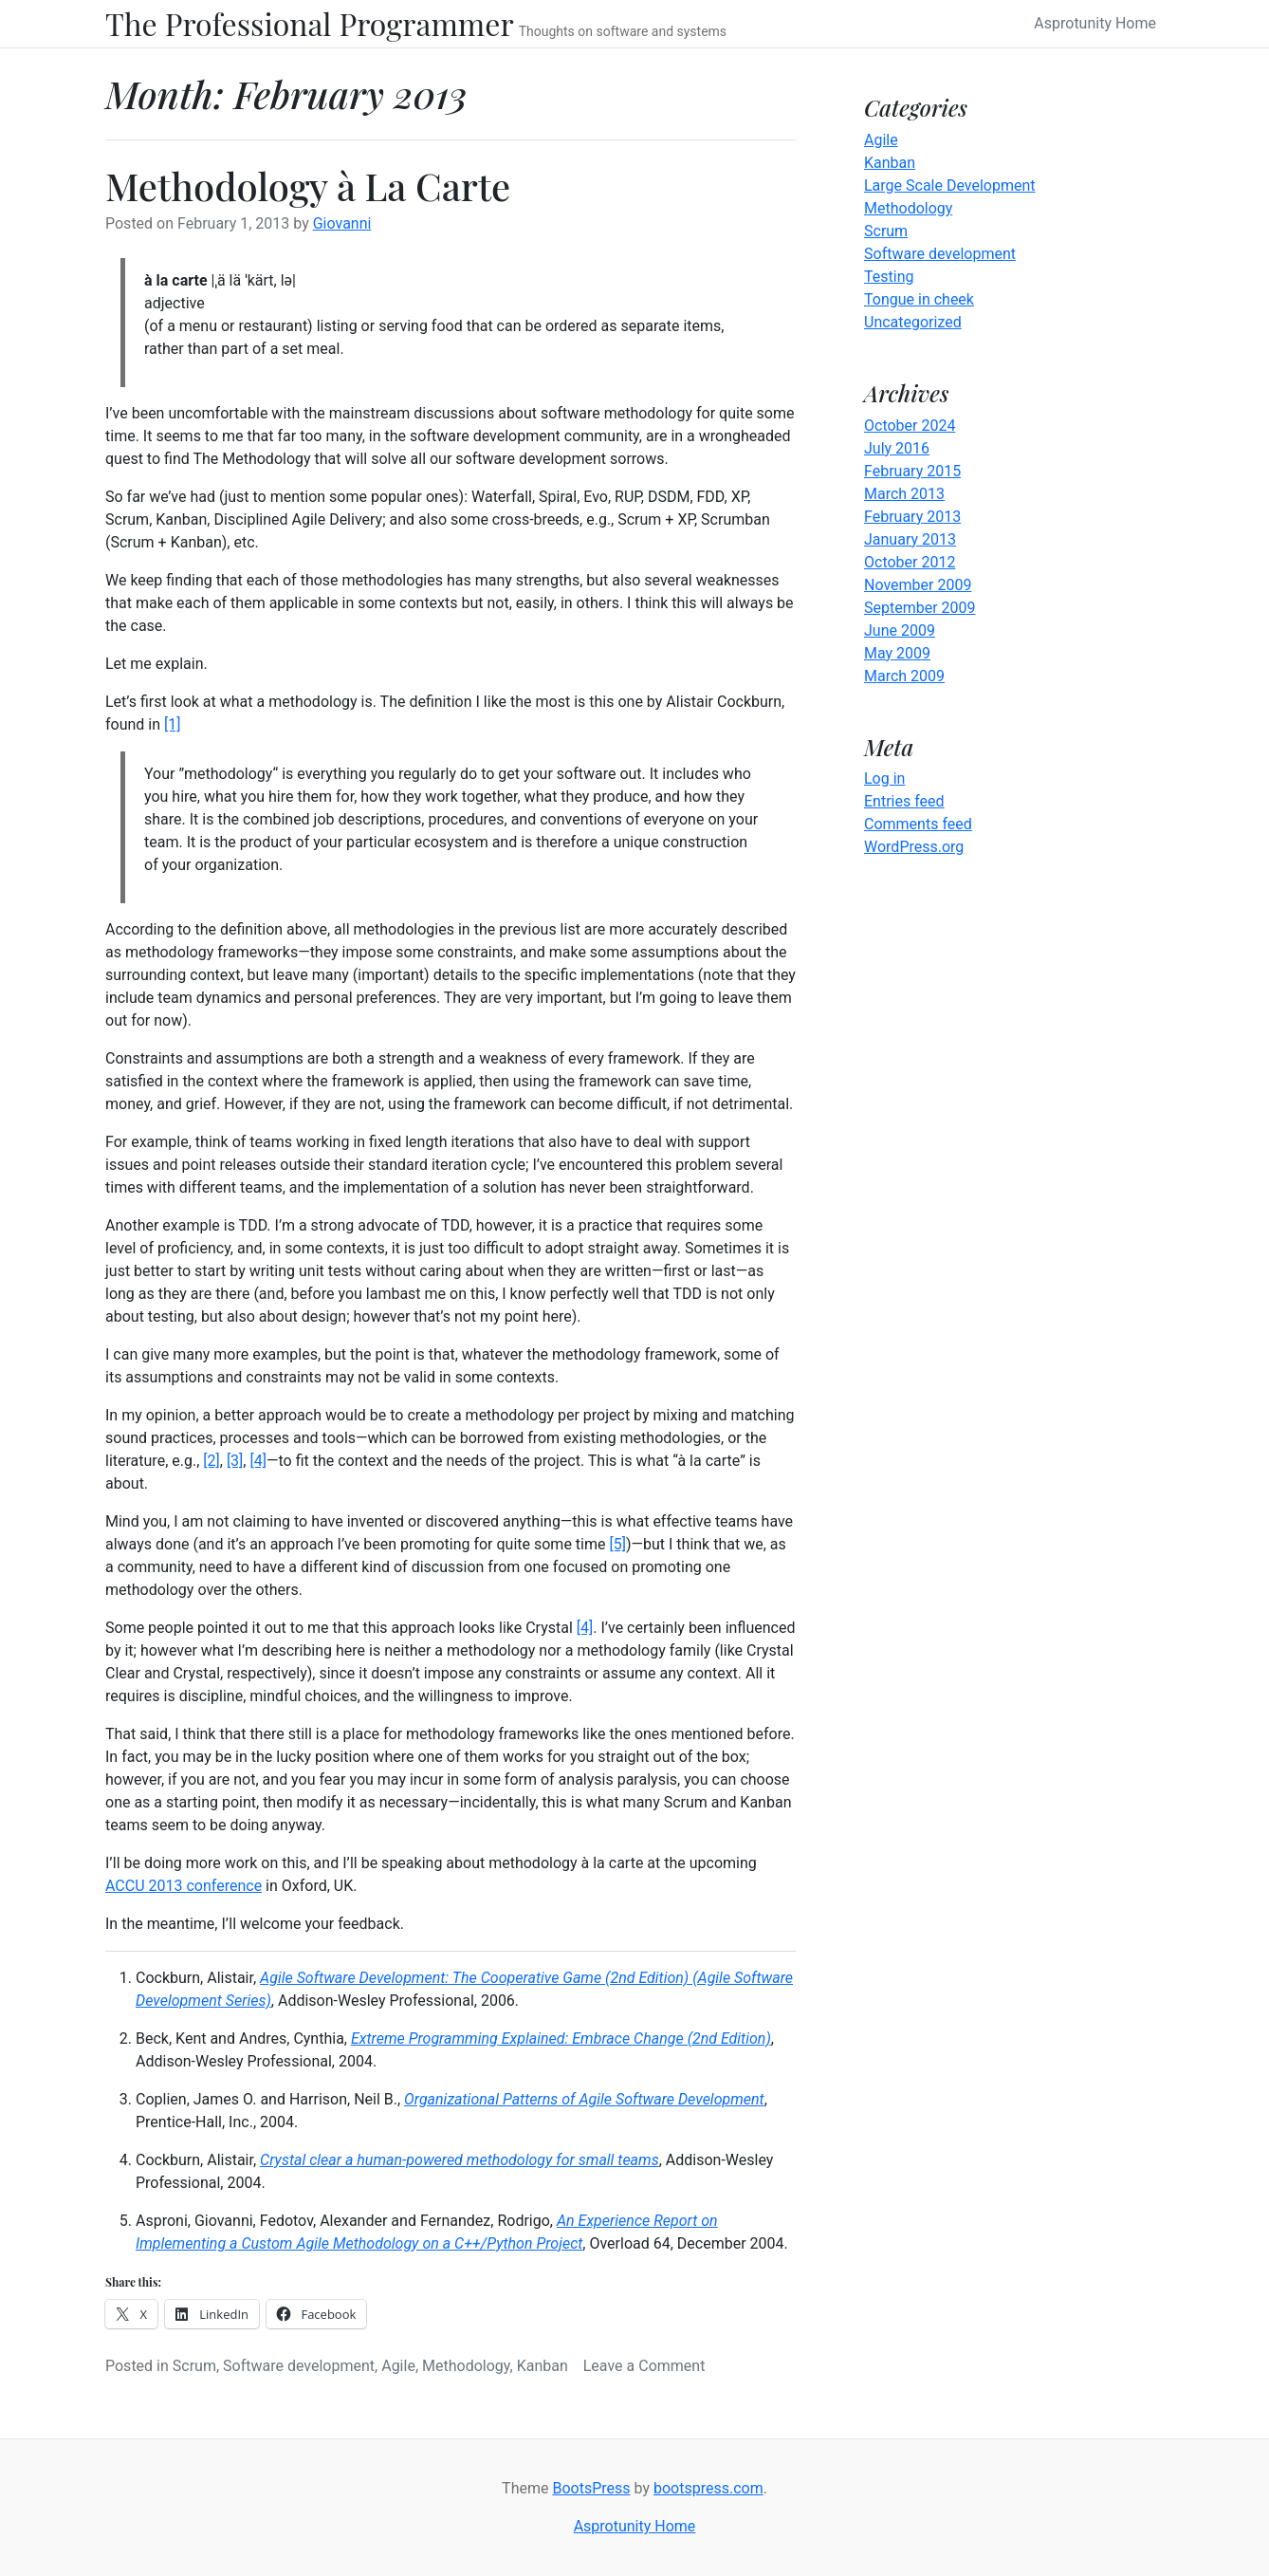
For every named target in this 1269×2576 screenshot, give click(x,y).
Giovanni (342, 223)
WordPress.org (914, 847)
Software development (299, 2366)
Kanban (542, 2366)
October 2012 (909, 562)
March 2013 (904, 494)
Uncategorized (913, 322)
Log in (884, 778)
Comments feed (918, 824)
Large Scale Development (950, 185)
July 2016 (896, 448)
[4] (257, 1461)
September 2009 (920, 608)
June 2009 (899, 630)
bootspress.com (708, 2488)
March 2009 (904, 676)
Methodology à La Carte (307, 185)
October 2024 (909, 426)
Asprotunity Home (1095, 23)
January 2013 (910, 539)
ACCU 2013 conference (183, 1886)
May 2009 (897, 653)
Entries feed (904, 801)
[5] (617, 1544)
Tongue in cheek (919, 299)
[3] (235, 1461)
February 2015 (912, 471)
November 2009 (917, 585)
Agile (398, 2366)
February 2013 (912, 517)
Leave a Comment (644, 2366)
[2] (211, 1461)
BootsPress (591, 2488)
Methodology (466, 2366)
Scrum (194, 2366)
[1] (172, 724)
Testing (888, 277)
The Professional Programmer (309, 24)
